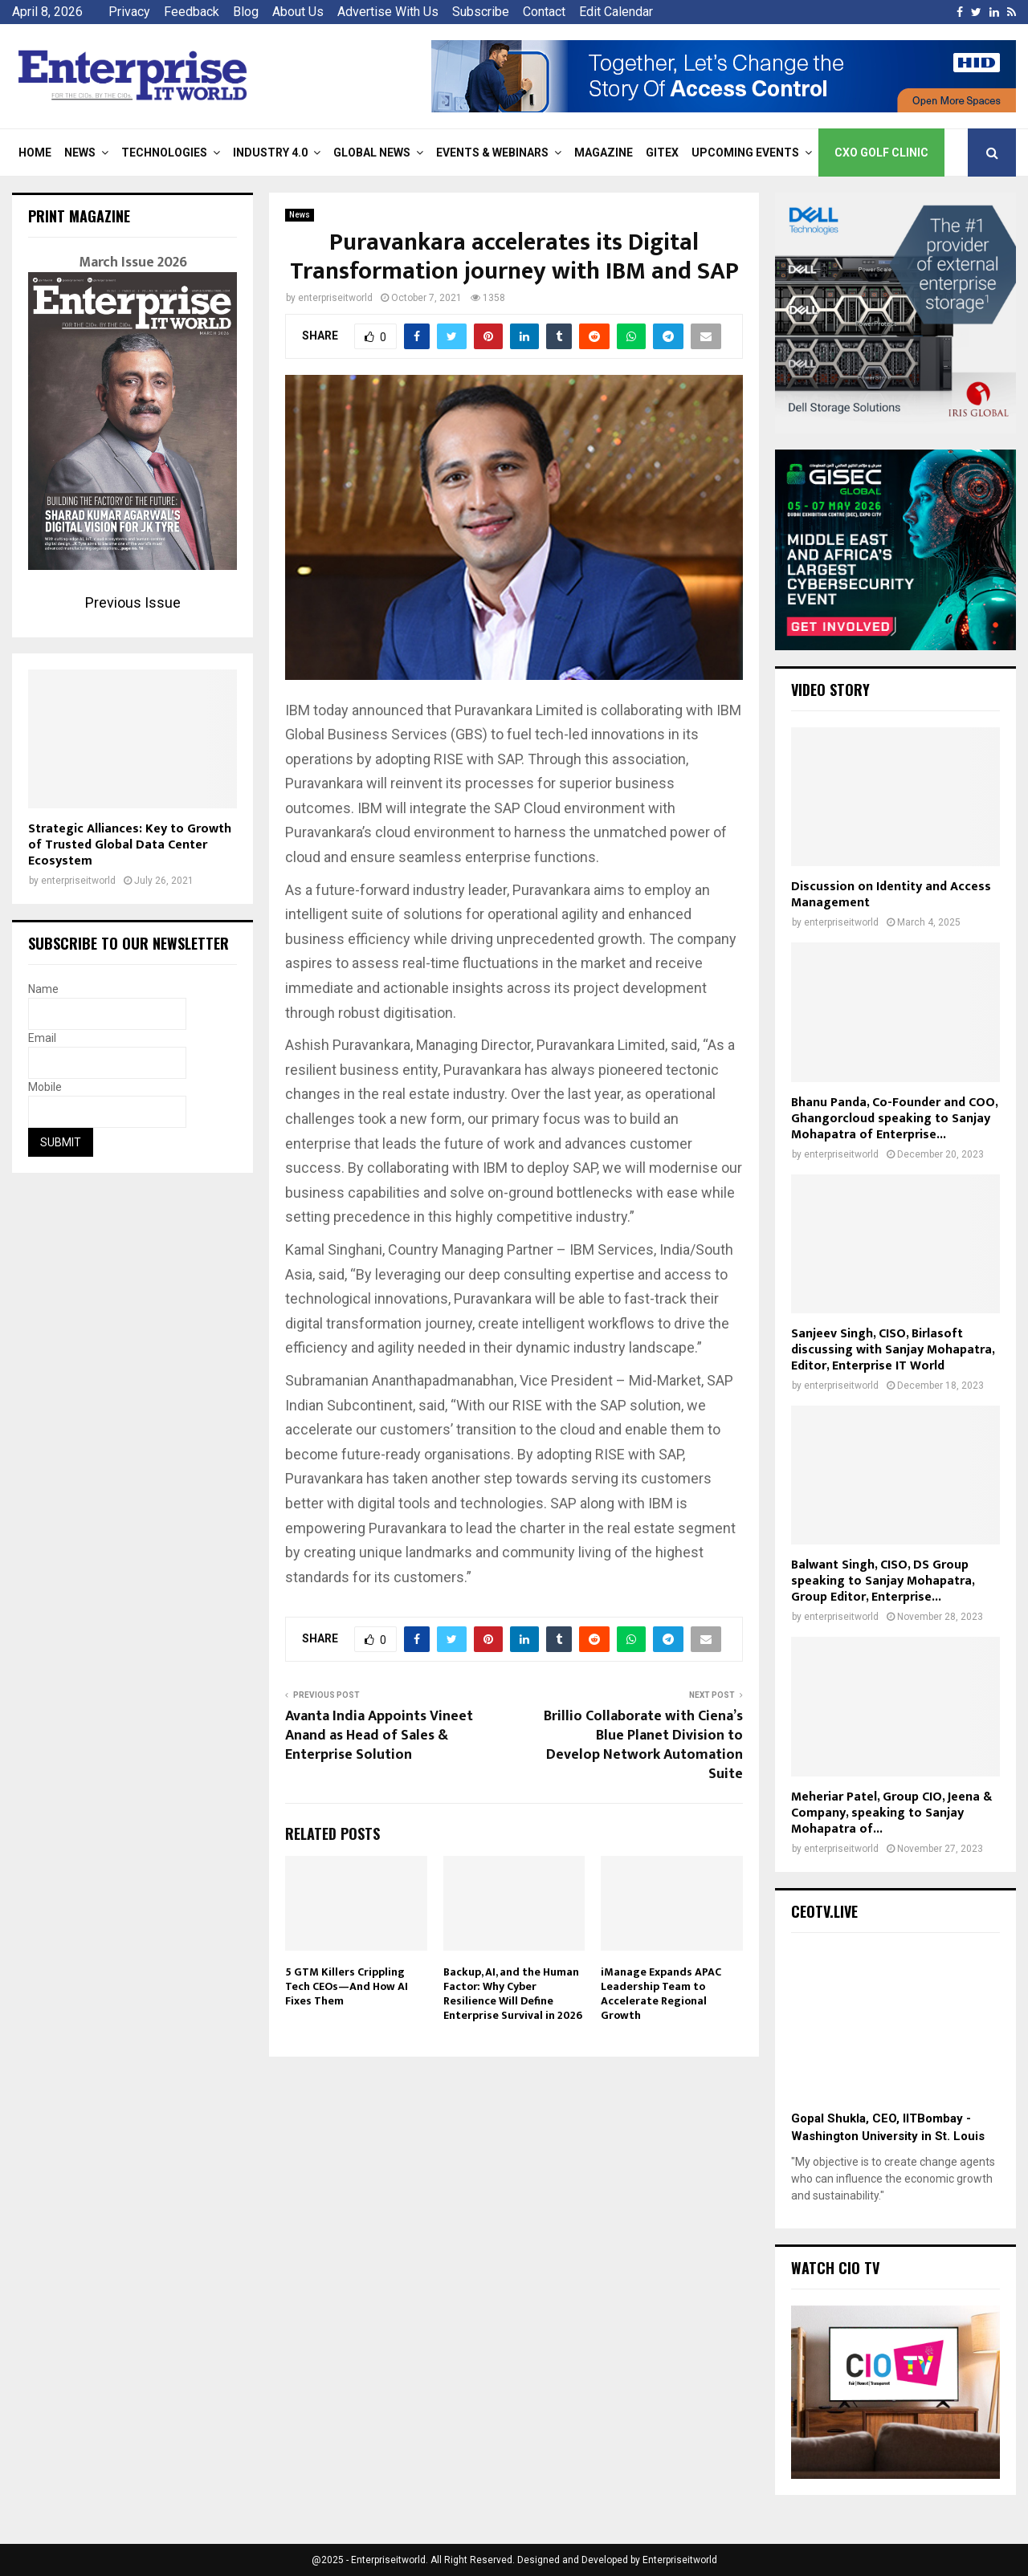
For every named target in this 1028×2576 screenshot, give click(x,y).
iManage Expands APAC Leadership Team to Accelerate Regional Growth (661, 1994)
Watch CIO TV (835, 2267)
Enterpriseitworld (679, 2560)
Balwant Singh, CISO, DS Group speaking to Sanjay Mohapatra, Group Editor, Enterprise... (882, 1581)
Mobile (45, 1086)
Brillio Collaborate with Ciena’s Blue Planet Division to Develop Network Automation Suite (643, 1745)
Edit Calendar (616, 11)
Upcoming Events (745, 152)
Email (42, 1038)
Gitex (662, 152)
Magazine (603, 152)
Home (34, 152)
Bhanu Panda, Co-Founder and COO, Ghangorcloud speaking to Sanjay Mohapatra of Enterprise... (894, 1119)
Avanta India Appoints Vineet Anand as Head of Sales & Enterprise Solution (379, 1735)
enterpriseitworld (335, 297)
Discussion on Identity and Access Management (891, 895)
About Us (298, 11)
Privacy (129, 11)
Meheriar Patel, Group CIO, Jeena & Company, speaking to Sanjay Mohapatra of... (891, 1813)
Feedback (191, 11)
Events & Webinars (492, 152)
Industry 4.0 (270, 152)
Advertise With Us (388, 11)
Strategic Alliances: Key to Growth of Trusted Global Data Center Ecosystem (129, 845)
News (80, 152)
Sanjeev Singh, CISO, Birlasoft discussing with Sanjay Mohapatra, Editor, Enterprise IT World (892, 1350)
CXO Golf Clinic (881, 152)
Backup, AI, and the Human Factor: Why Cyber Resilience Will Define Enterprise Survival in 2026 (512, 1994)
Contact (544, 11)
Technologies (164, 152)
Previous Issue (133, 602)
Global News (371, 152)
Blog (246, 11)
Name (43, 989)
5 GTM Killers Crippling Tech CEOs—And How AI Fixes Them (346, 1986)
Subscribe (480, 11)
